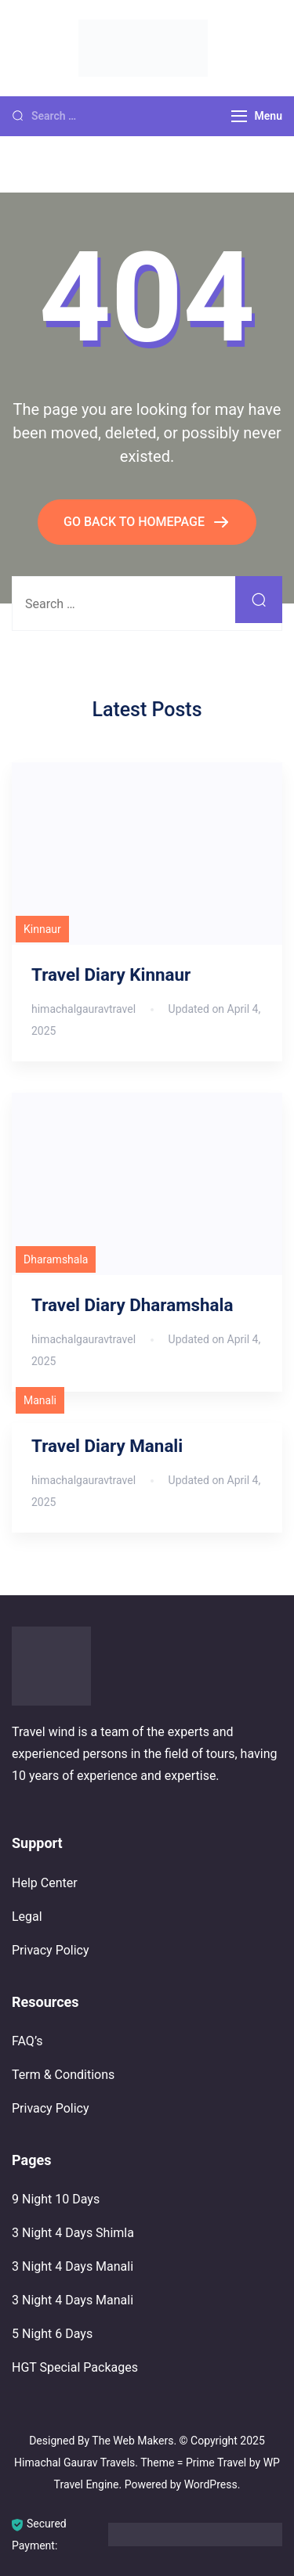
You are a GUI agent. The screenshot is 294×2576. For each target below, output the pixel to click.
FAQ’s (27, 2041)
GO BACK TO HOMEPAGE (136, 521)
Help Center (45, 1882)
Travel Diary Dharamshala (132, 1305)
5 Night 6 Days (52, 2333)
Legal (27, 1916)
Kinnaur (42, 929)
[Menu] (239, 116)
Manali (40, 1400)
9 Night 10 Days (56, 2199)
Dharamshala (56, 1259)
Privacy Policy (50, 1950)
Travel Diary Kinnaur (111, 974)
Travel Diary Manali (107, 1446)
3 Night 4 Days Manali (72, 2266)
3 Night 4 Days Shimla (73, 2232)
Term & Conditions (63, 2074)
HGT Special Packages (75, 2367)
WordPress (211, 2484)
